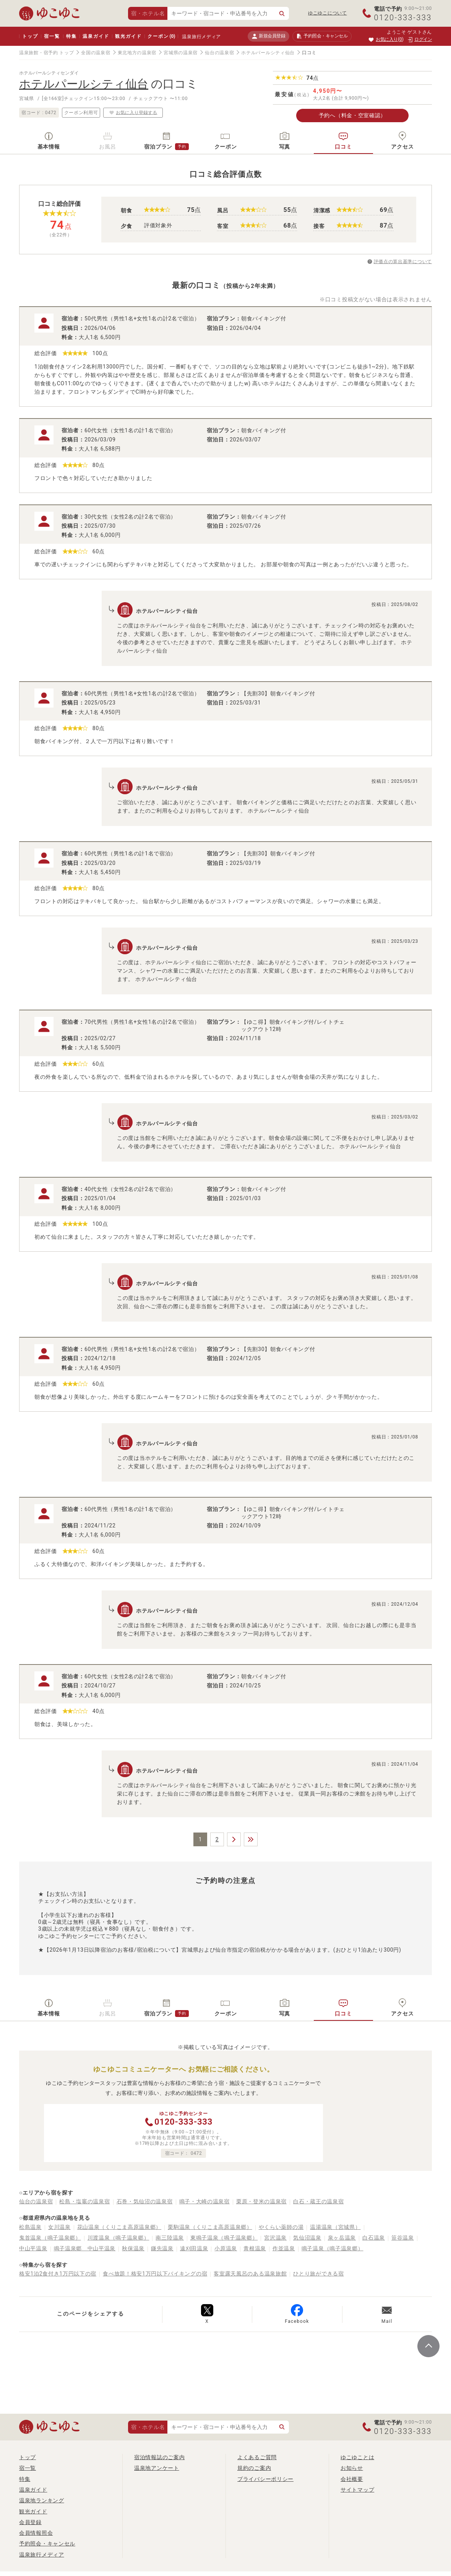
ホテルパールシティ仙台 (268, 52)
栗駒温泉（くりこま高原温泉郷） (210, 2227)
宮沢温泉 (275, 2238)
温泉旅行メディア (201, 36)
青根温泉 (254, 2248)
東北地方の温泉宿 (137, 52)
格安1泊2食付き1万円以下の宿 (57, 2274)
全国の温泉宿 (95, 52)
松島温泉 (30, 2227)
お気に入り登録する (133, 112)
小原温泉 (225, 2248)
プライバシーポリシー (265, 2479)
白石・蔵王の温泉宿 (318, 2201)
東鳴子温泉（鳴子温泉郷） (224, 2238)
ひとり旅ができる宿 (318, 2274)
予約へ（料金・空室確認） (352, 115)
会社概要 (352, 2479)
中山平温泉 (33, 2248)
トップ (30, 36)
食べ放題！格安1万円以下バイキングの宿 (155, 2274)
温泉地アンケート (156, 2468)
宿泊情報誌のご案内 (159, 2457)
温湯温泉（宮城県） (335, 2227)
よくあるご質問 (257, 2457)
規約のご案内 (254, 2468)
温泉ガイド (96, 36)
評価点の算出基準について (403, 261)
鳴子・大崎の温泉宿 (204, 2201)
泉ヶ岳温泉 (342, 2238)
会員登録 (30, 2522)
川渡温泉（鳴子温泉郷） (118, 2238)
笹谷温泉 (402, 2238)
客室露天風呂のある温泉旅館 (250, 2274)
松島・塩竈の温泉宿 (84, 2201)
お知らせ (352, 2468)
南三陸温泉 (170, 2238)
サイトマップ (357, 2490)
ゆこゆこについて (327, 13)
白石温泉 (373, 2238)
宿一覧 (52, 36)
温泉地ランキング (41, 2500)
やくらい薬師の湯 (281, 2227)
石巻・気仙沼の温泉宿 (145, 2201)
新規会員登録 (268, 36)
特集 (71, 36)
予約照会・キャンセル (47, 2543)
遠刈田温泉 (194, 2248)
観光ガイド (128, 36)
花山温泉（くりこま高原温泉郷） (119, 2227)
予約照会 (322, 36)
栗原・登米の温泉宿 (261, 2201)
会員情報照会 (36, 2533)
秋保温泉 (133, 2248)
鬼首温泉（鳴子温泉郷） (50, 2238)
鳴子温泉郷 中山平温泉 (85, 2248)
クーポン (161, 36)
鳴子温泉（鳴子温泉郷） (332, 2248)
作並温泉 (284, 2248)
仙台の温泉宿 (219, 52)
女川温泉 (59, 2227)
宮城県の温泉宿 (181, 52)
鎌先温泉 (162, 2248)
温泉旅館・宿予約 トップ (46, 52)
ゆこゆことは (357, 2457)
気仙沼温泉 (307, 2238)
